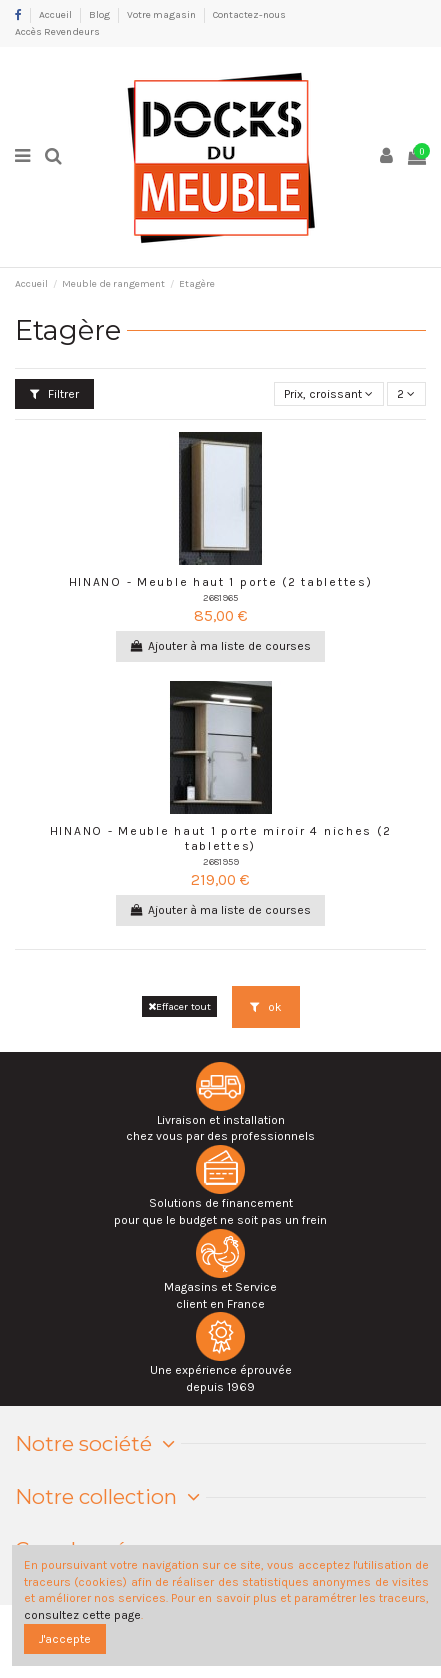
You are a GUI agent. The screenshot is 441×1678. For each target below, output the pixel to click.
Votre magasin (162, 15)
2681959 (221, 861)
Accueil (56, 15)
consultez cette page (82, 1615)
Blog (100, 15)
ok (266, 1007)
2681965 (220, 597)
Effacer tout (179, 1006)
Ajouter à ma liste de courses (220, 646)
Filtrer (54, 394)
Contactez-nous (249, 15)
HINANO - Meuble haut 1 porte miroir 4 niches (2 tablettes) (221, 838)
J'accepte (65, 1639)
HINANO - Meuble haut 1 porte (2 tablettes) (221, 582)
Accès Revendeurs (57, 32)
